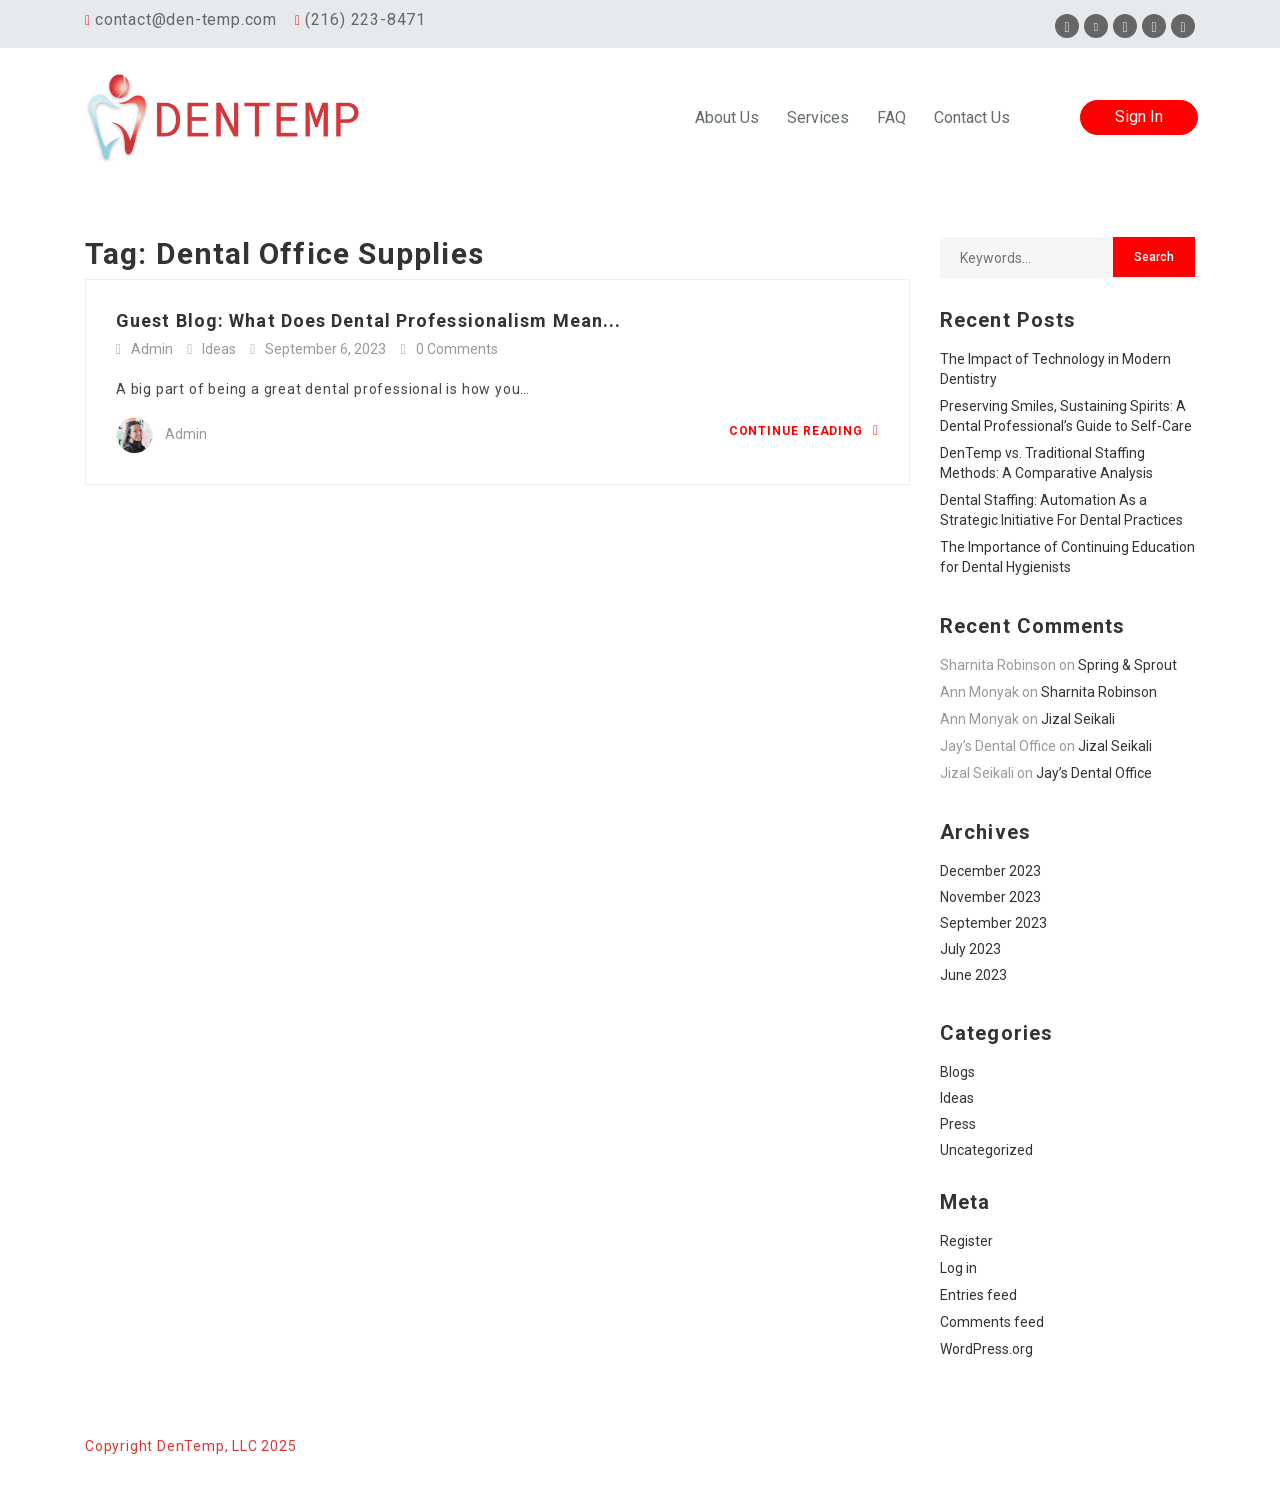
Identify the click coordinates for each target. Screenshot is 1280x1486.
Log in (958, 1268)
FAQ (891, 117)
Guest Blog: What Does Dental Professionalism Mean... (368, 320)
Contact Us (972, 117)
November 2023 (990, 897)
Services (818, 117)
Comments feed (992, 1322)
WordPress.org (986, 1349)
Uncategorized (986, 1150)
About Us (727, 117)
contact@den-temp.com (186, 19)
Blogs (957, 1072)
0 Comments (457, 349)
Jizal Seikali (1078, 719)
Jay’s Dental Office (1094, 773)
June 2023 (973, 975)
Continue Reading (804, 431)
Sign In (1139, 116)
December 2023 (990, 871)
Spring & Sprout (1127, 665)
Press (958, 1124)
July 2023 (970, 949)
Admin (152, 349)
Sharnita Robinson (1099, 692)
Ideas (219, 349)
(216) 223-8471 (365, 19)
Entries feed (978, 1295)
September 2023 (993, 923)
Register (966, 1241)
